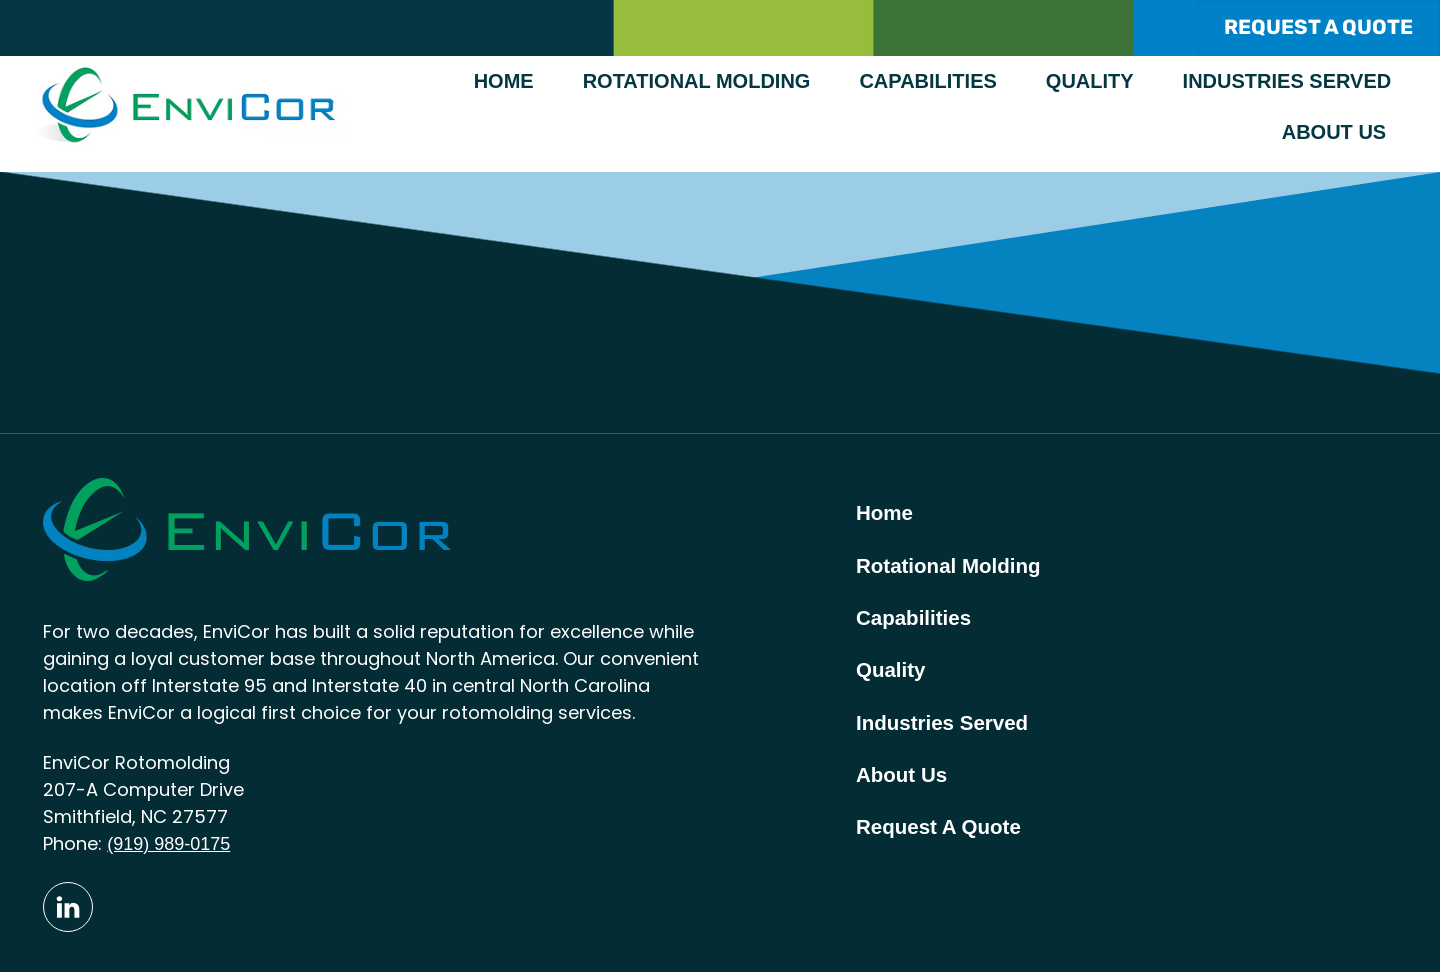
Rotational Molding (697, 82)
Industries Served (1287, 82)
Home (504, 82)
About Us (1334, 133)
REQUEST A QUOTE (1318, 27)
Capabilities (927, 82)
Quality (1090, 82)
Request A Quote (941, 836)
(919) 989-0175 (168, 845)
